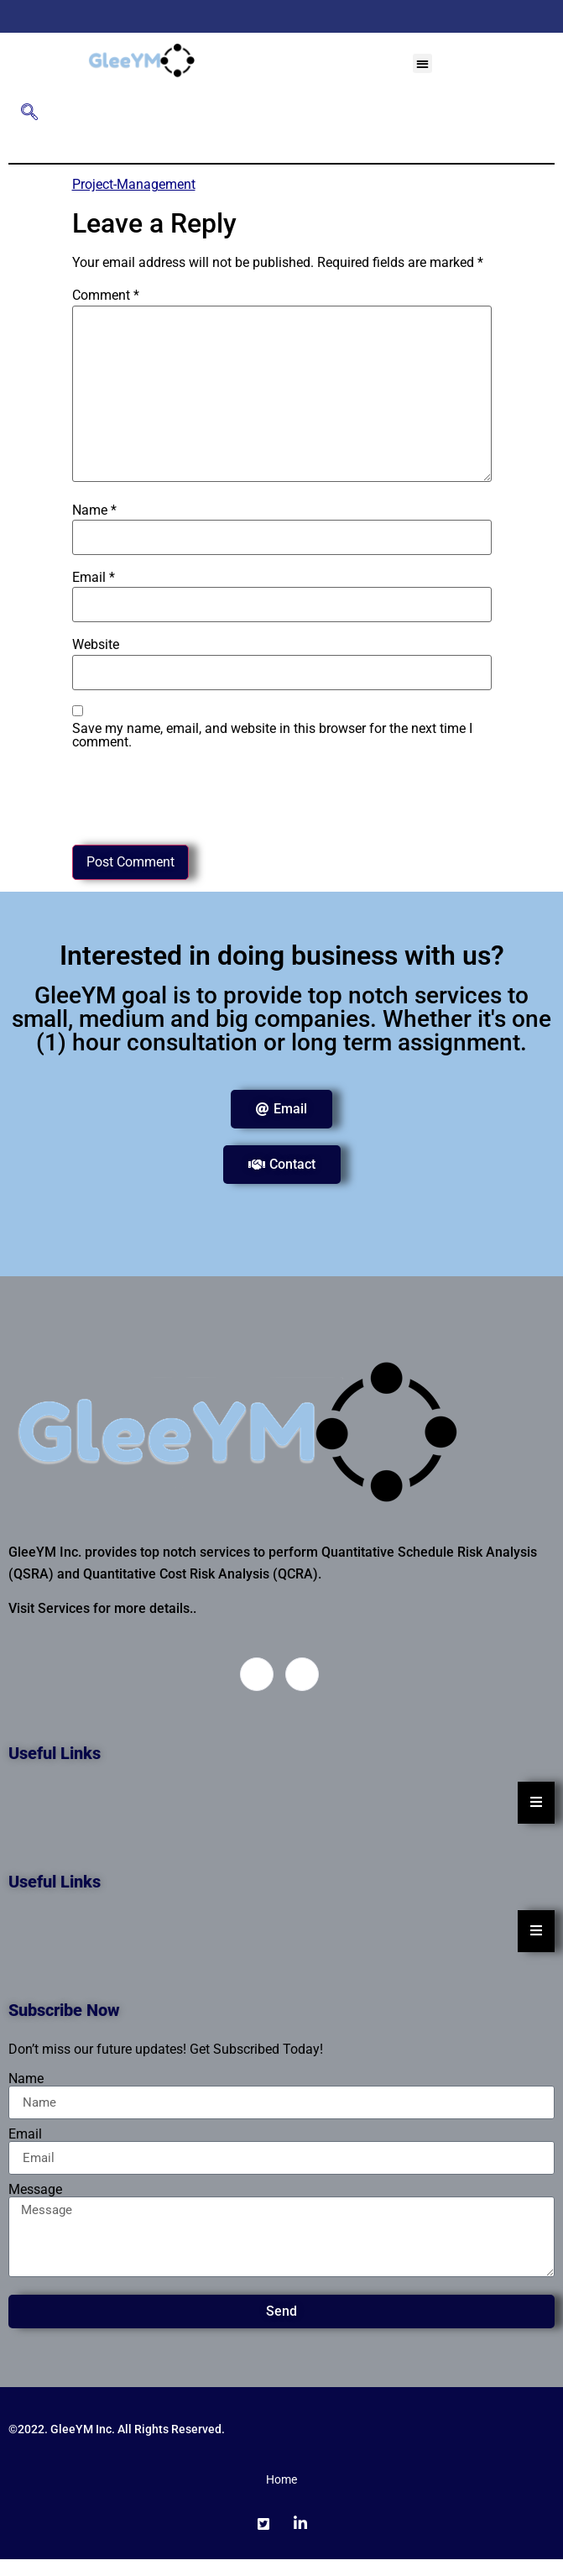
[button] (422, 63)
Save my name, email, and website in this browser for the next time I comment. (272, 735)
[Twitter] (271, 16)
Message (35, 2189)
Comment (105, 295)
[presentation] (199, 793)
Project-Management (133, 184)
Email (93, 577)
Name (94, 510)
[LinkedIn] (300, 16)
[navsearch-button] (29, 113)
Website (95, 645)
